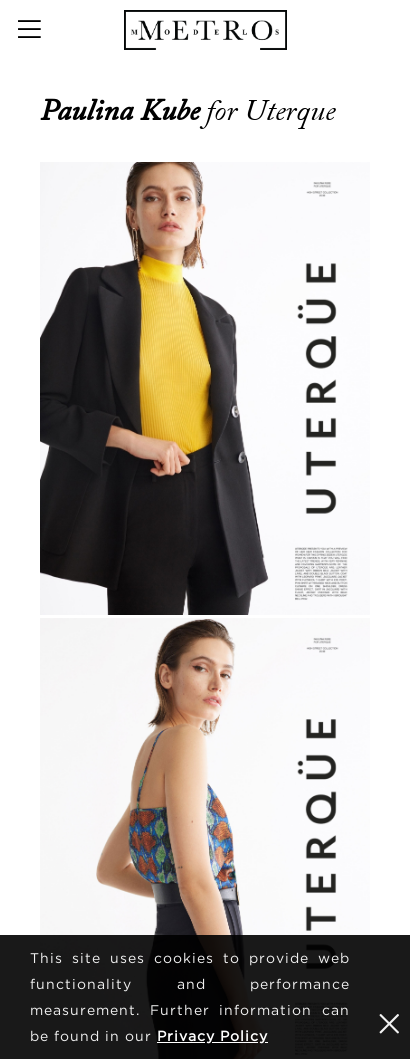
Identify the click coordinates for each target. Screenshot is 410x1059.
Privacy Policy (212, 1035)
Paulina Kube (123, 111)
